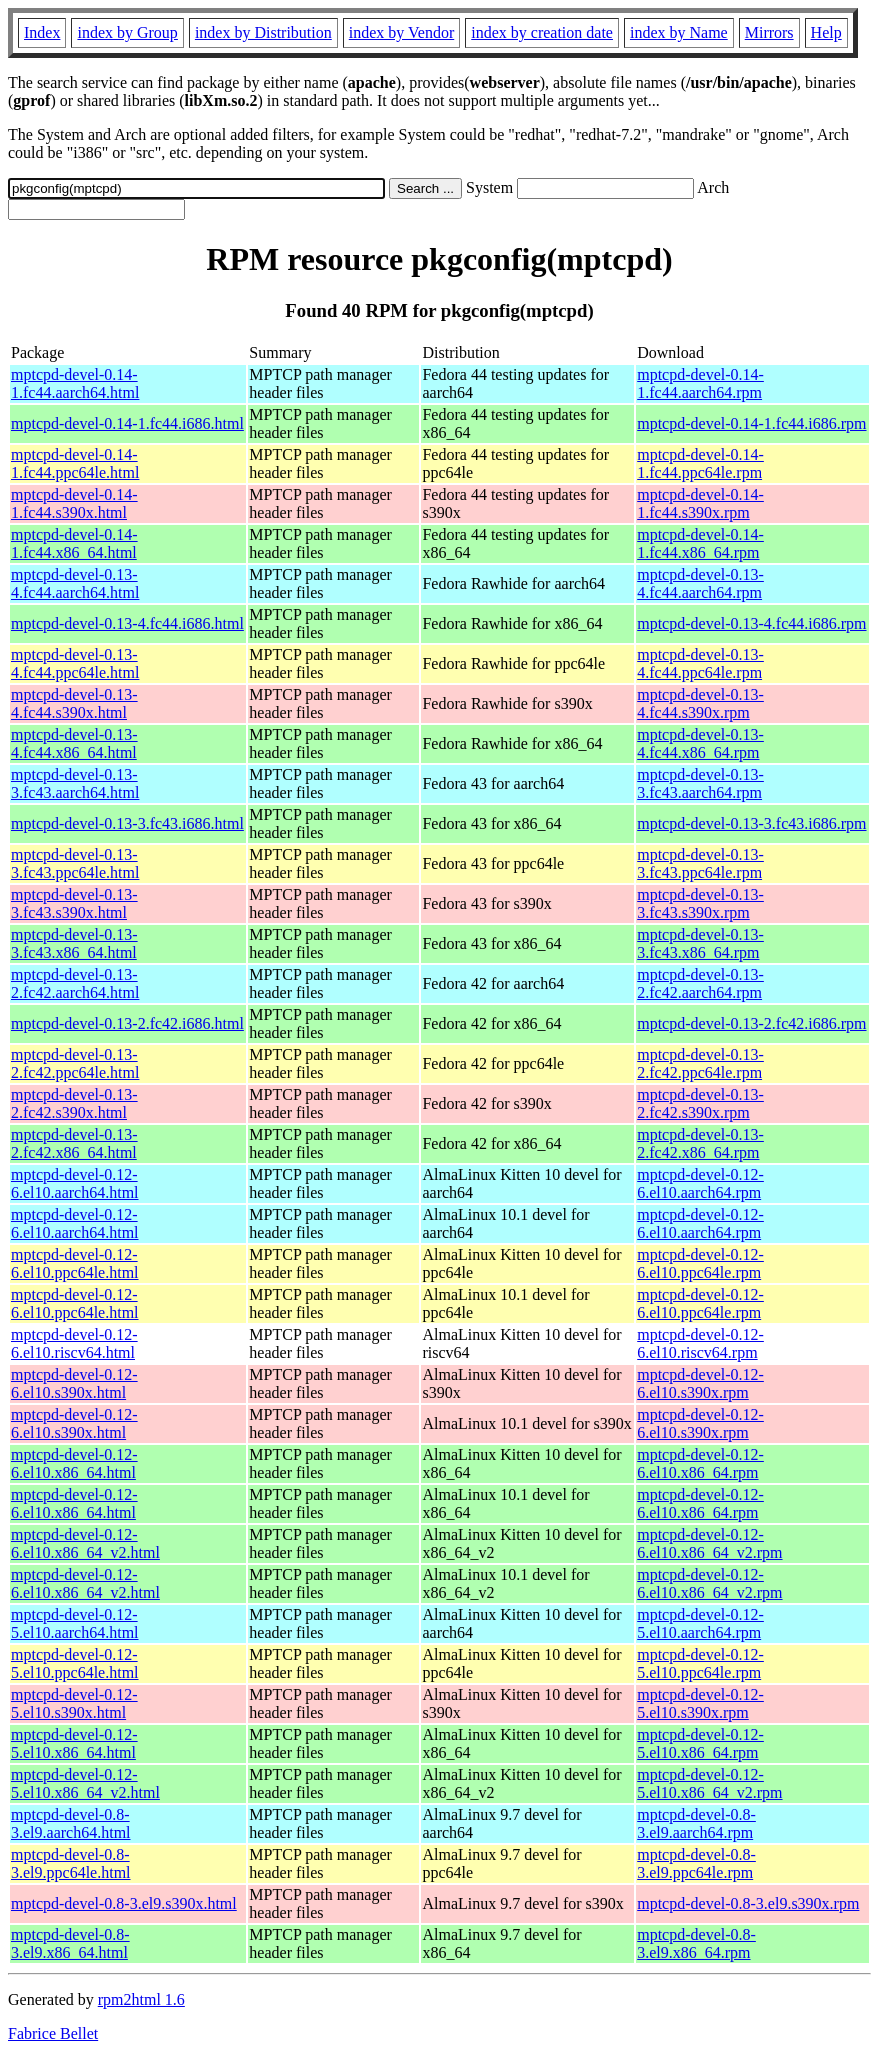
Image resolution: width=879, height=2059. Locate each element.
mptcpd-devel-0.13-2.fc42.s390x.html (74, 1103)
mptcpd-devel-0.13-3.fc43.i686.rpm (751, 823)
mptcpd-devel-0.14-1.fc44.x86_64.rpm (700, 543)
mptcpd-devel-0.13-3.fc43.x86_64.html (74, 943)
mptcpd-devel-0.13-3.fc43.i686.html (127, 823)
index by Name (679, 32)
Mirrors (769, 32)
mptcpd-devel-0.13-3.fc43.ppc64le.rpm (700, 863)
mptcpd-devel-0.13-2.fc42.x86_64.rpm (700, 1143)
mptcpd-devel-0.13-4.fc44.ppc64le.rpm (700, 663)
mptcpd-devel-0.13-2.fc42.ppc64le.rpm (700, 1063)
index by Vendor (401, 32)
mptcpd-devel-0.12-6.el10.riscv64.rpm (700, 1343)
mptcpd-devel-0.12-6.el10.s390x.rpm (700, 1383)
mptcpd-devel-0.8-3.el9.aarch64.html (71, 1823)
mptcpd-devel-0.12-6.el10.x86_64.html (74, 1463)
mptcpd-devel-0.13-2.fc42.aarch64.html (75, 983)
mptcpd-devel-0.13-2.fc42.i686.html (127, 1023)
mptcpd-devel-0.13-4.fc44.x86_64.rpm (700, 743)
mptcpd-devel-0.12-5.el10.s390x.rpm (700, 1703)
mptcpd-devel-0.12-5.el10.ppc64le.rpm (700, 1663)
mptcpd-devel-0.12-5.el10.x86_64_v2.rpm (709, 1783)
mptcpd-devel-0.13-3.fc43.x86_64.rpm (700, 943)
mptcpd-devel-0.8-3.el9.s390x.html (124, 1903)
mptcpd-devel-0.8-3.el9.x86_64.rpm (696, 1943)
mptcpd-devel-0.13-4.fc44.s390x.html (74, 703)
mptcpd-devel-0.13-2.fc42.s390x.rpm (700, 1103)
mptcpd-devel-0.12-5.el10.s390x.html (74, 1703)
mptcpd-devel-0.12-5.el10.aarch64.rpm (700, 1623)
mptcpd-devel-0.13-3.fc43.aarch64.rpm (700, 783)
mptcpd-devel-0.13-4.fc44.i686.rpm (751, 623)
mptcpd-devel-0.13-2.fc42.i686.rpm (751, 1023)
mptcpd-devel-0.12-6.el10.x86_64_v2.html (85, 1543)
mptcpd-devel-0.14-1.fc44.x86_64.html (74, 543)
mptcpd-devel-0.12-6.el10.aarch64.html (75, 1183)
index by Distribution (263, 32)
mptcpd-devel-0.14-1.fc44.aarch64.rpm (700, 383)
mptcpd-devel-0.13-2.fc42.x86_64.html (74, 1143)
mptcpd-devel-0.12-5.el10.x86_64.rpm (700, 1743)
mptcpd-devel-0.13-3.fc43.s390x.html (74, 903)
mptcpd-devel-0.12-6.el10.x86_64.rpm (700, 1463)
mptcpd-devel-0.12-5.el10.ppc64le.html (75, 1663)
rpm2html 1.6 (141, 1999)
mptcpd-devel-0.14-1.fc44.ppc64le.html (75, 463)
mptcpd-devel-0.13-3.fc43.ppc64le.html (75, 863)
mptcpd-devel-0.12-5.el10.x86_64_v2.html (85, 1783)
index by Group (127, 32)
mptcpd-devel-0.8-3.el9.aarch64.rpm (696, 1823)
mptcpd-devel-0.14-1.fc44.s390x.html (74, 503)
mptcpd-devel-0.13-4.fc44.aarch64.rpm (700, 583)
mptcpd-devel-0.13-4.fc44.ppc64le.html (75, 663)
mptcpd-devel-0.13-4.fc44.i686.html (127, 623)
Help (826, 32)
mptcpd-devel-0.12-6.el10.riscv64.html (74, 1343)
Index (42, 32)
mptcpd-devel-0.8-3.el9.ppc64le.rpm (696, 1863)
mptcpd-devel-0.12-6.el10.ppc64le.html (75, 1263)
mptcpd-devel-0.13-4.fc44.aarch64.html (75, 583)
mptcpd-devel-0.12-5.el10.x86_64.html (74, 1743)
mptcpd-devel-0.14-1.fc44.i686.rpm (751, 423)
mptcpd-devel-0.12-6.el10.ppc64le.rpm (700, 1263)
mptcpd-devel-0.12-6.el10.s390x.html (74, 1383)
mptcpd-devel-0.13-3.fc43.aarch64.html (75, 783)
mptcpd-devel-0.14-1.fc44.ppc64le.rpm (700, 463)
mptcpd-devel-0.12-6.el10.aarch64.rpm (700, 1183)
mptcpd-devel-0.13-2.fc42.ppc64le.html (75, 1063)
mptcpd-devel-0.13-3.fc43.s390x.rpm (700, 903)
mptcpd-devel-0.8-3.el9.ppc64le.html (71, 1863)
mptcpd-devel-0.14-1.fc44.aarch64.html (75, 383)
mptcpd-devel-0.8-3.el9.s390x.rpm (748, 1903)
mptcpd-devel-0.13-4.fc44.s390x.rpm (700, 703)
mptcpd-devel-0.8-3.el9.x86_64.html (70, 1943)
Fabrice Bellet (53, 2033)
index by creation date (542, 32)
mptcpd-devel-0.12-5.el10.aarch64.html (75, 1623)
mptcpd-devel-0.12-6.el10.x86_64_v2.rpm (709, 1543)
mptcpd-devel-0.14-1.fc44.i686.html (127, 423)
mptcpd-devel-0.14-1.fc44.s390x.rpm (700, 503)
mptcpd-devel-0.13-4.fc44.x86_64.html (74, 743)
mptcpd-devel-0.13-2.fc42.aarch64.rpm (700, 983)
